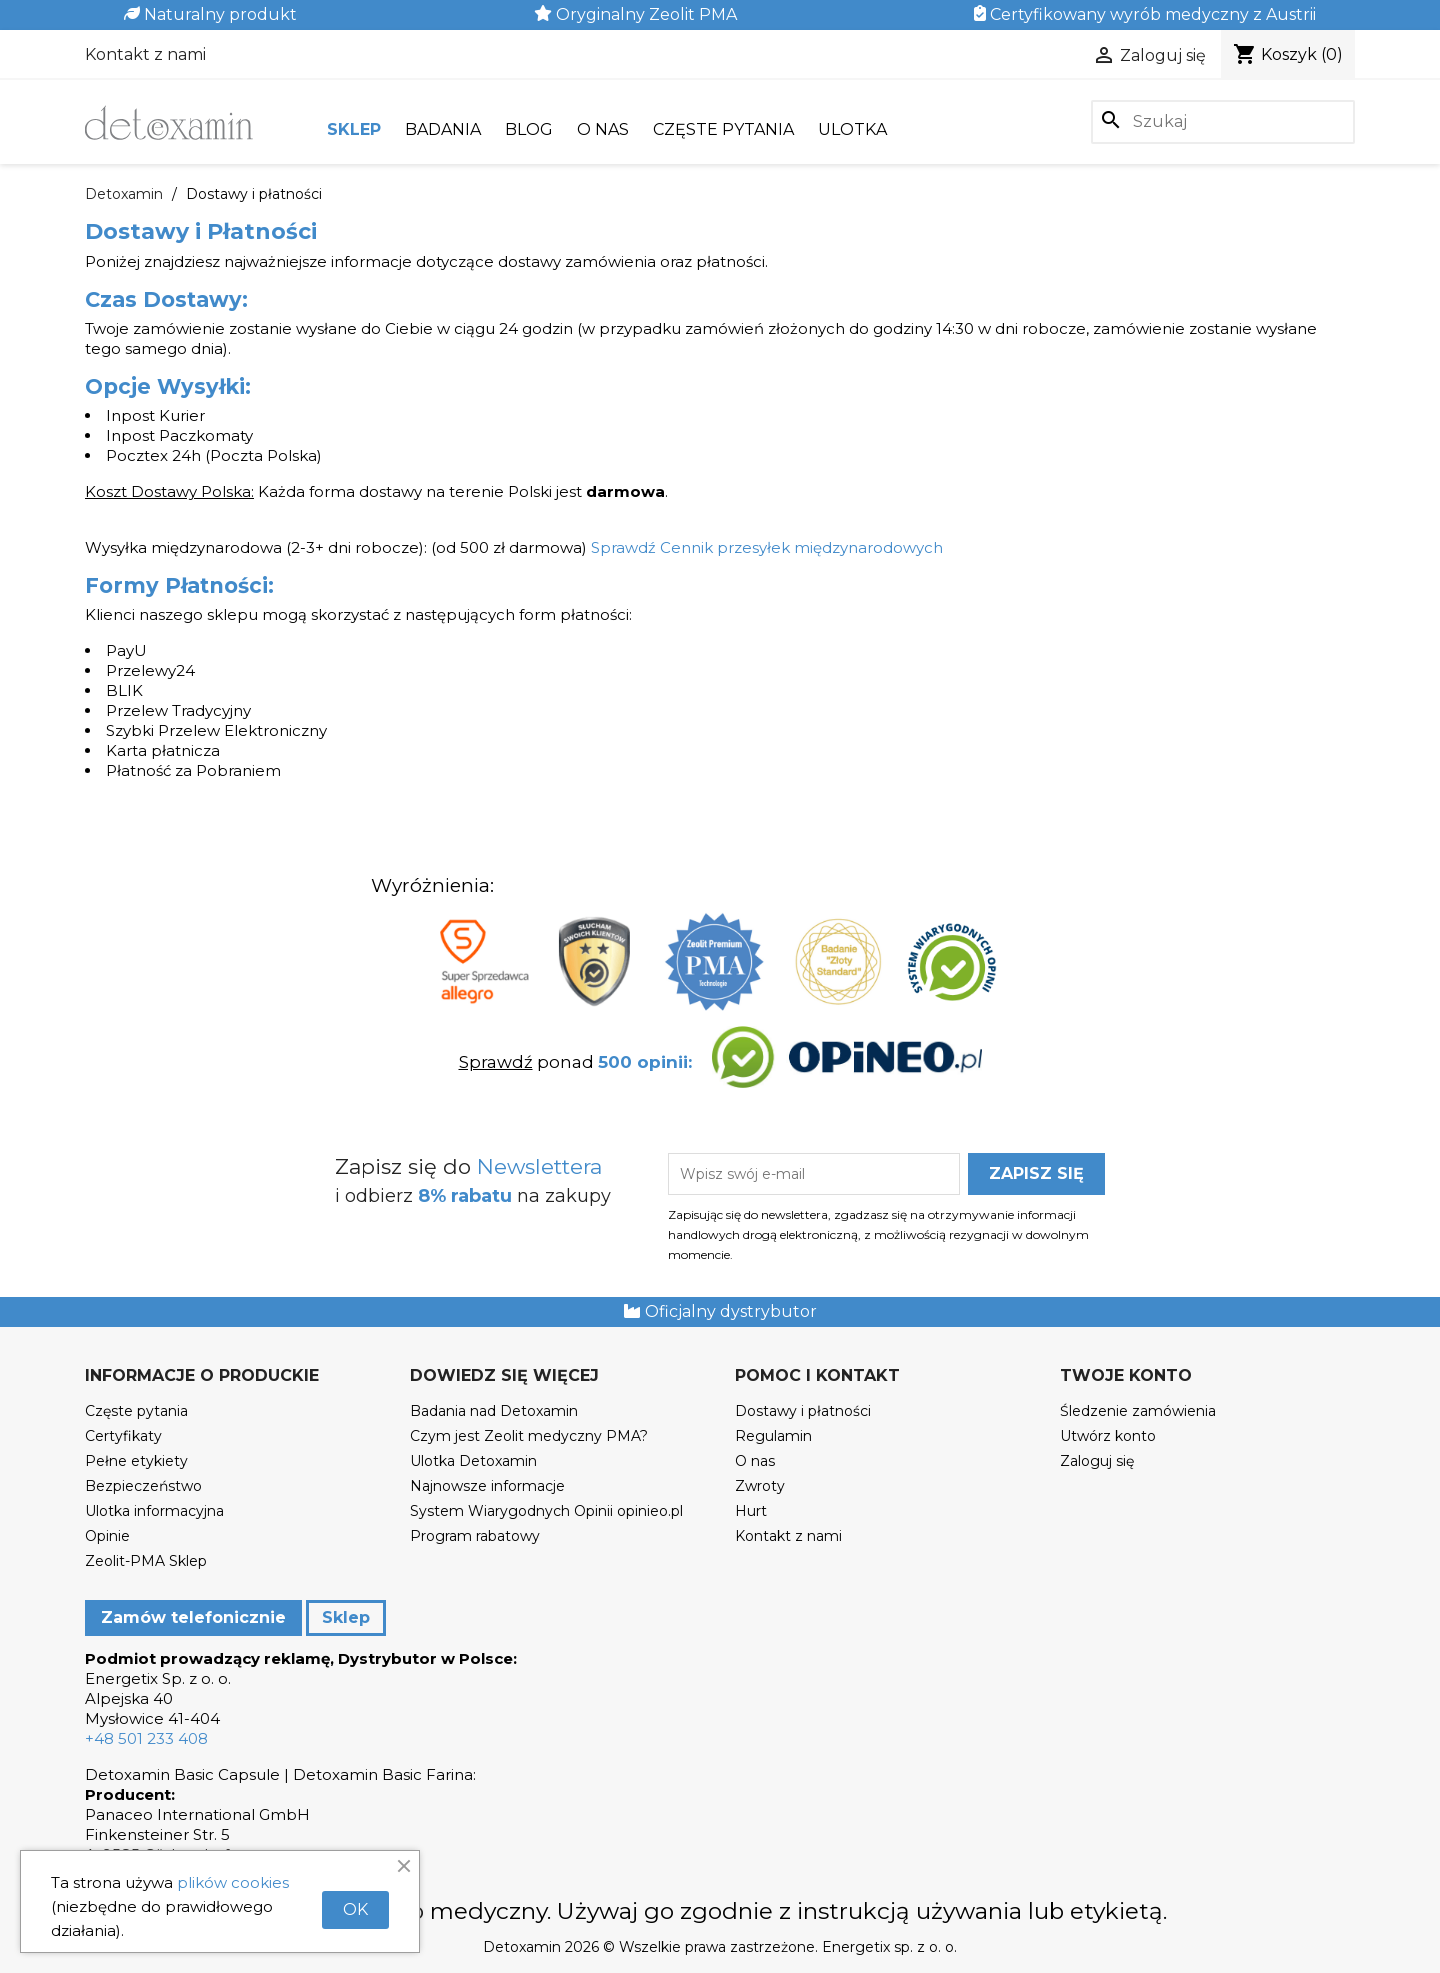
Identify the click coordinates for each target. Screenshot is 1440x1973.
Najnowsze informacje (487, 1486)
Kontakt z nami (145, 54)
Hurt (751, 1511)
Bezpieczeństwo (143, 1486)
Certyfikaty (123, 1436)
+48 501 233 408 (146, 1738)
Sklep (354, 129)
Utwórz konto (1108, 1436)
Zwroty (760, 1486)
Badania (443, 129)
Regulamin (773, 1436)
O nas (603, 129)
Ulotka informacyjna (154, 1511)
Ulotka (852, 129)
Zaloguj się (1097, 1461)
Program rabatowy (475, 1536)
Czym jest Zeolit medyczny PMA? (529, 1436)
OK (355, 1909)
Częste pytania (723, 129)
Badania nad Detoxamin (494, 1411)
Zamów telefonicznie (193, 1617)
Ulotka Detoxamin (473, 1461)
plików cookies (233, 1882)
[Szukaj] (1223, 122)
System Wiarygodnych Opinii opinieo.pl (546, 1511)
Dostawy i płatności (803, 1411)
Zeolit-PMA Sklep (146, 1561)
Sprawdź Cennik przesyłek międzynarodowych (767, 547)
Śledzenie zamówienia (1138, 1411)
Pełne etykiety (136, 1461)
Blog (529, 129)
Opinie (107, 1536)
